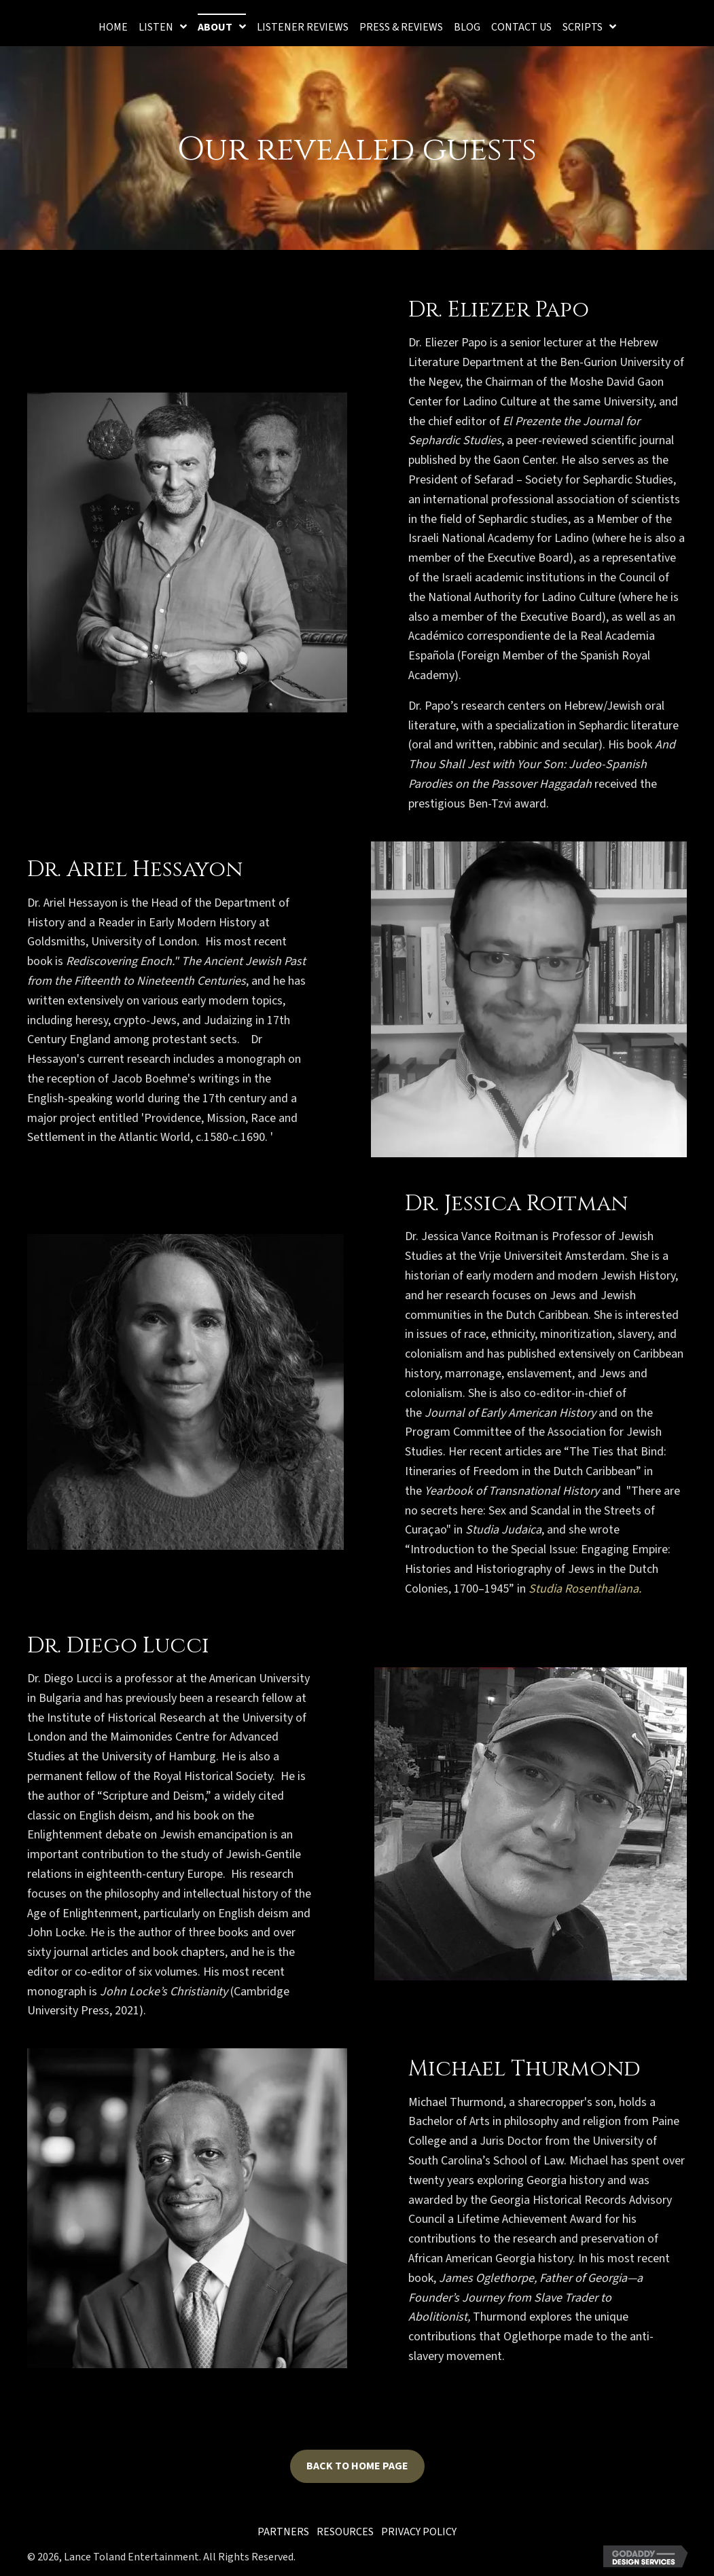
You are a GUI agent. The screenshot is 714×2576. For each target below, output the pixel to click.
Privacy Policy (419, 2532)
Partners (283, 2532)
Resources (345, 2532)
